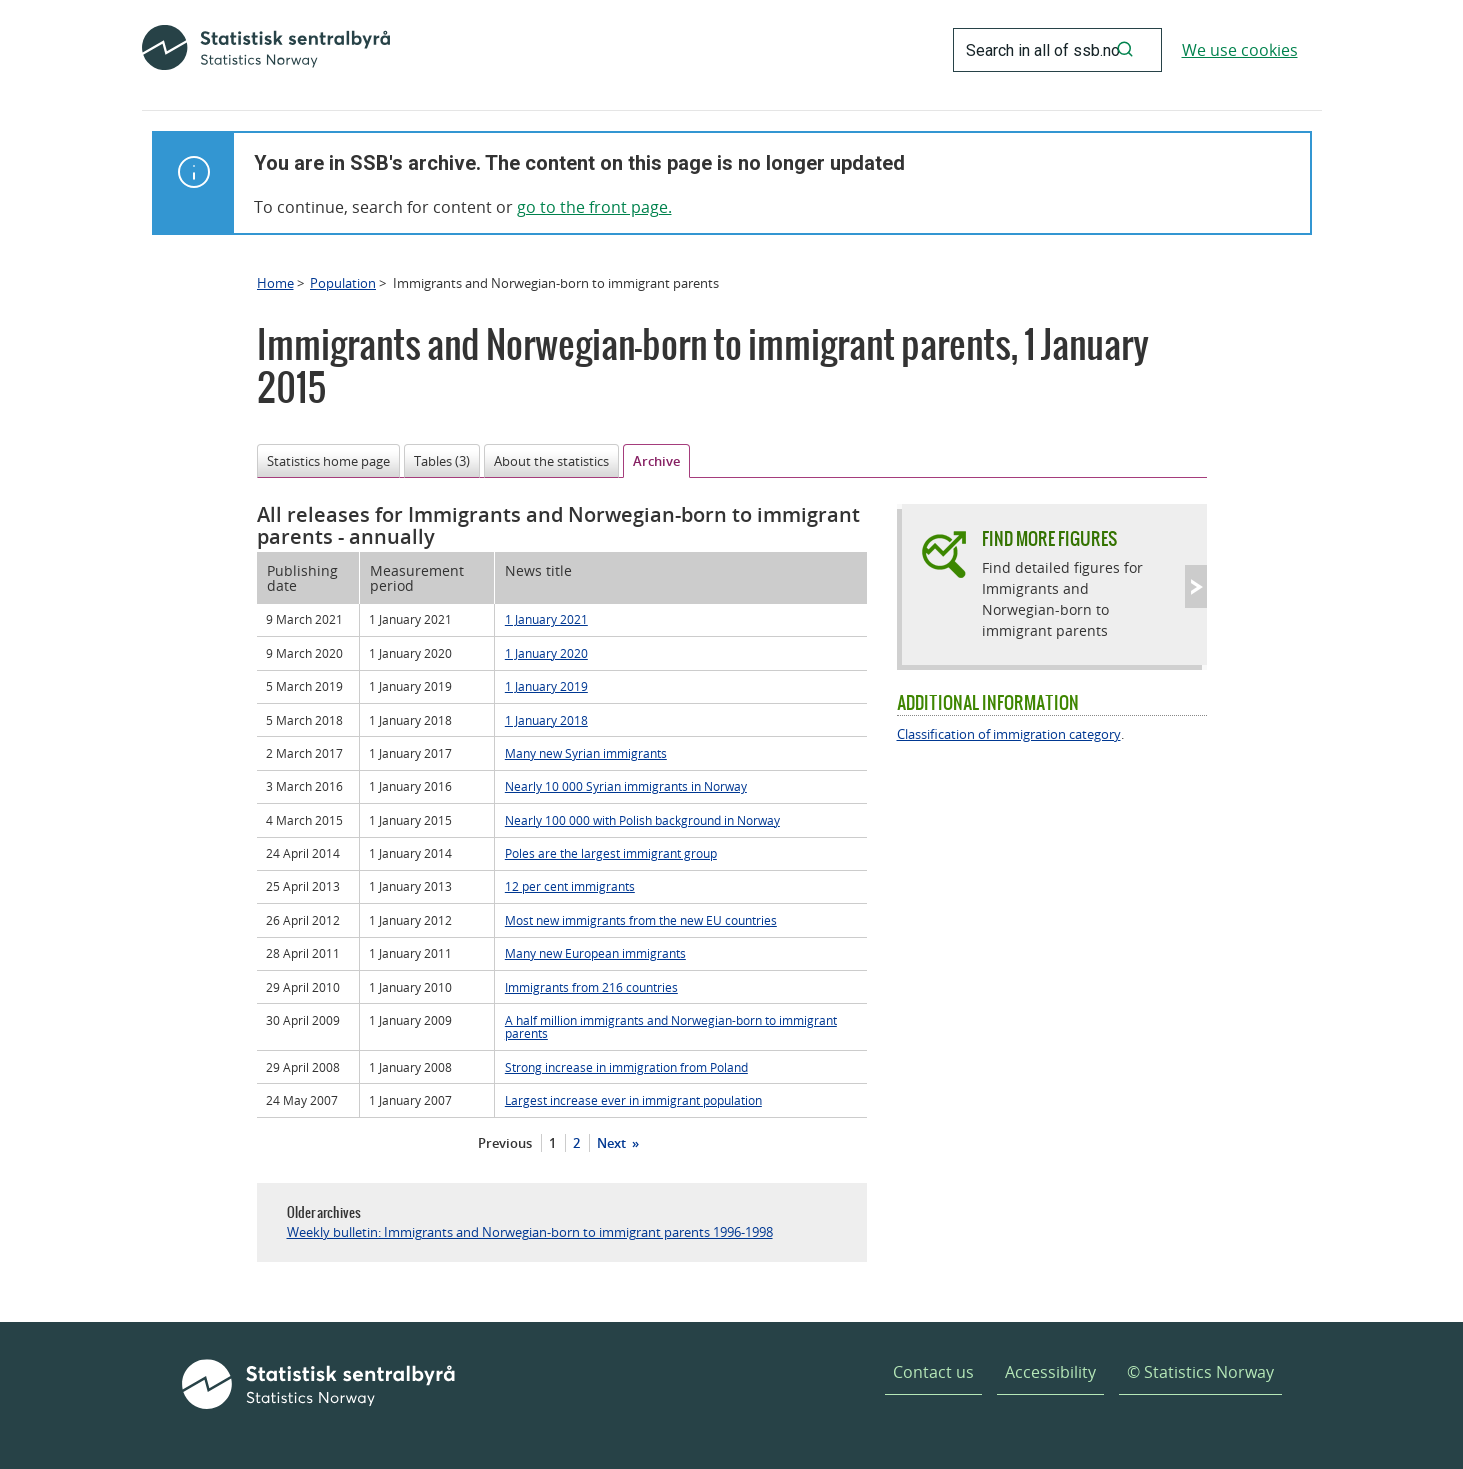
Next (613, 1143)
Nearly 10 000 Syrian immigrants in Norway (626, 786)
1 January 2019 (546, 686)
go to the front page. (594, 207)
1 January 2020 (546, 653)
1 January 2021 (546, 619)
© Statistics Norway (1200, 1372)
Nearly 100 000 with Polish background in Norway (642, 820)
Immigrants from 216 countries (591, 987)
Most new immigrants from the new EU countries (641, 920)
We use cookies (1240, 50)
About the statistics (551, 461)
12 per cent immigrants (570, 886)
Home (275, 283)
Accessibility (1050, 1372)
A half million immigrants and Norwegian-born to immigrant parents (671, 1026)
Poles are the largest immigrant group (611, 853)
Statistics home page (328, 461)
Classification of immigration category (1009, 734)
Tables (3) (442, 461)
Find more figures (1049, 538)
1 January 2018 (546, 720)
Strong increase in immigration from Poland (626, 1067)
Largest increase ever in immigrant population (633, 1100)
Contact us (933, 1372)
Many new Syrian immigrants (586, 753)
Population (343, 283)
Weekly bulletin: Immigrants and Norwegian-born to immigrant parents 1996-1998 (530, 1232)
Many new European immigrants (595, 953)
